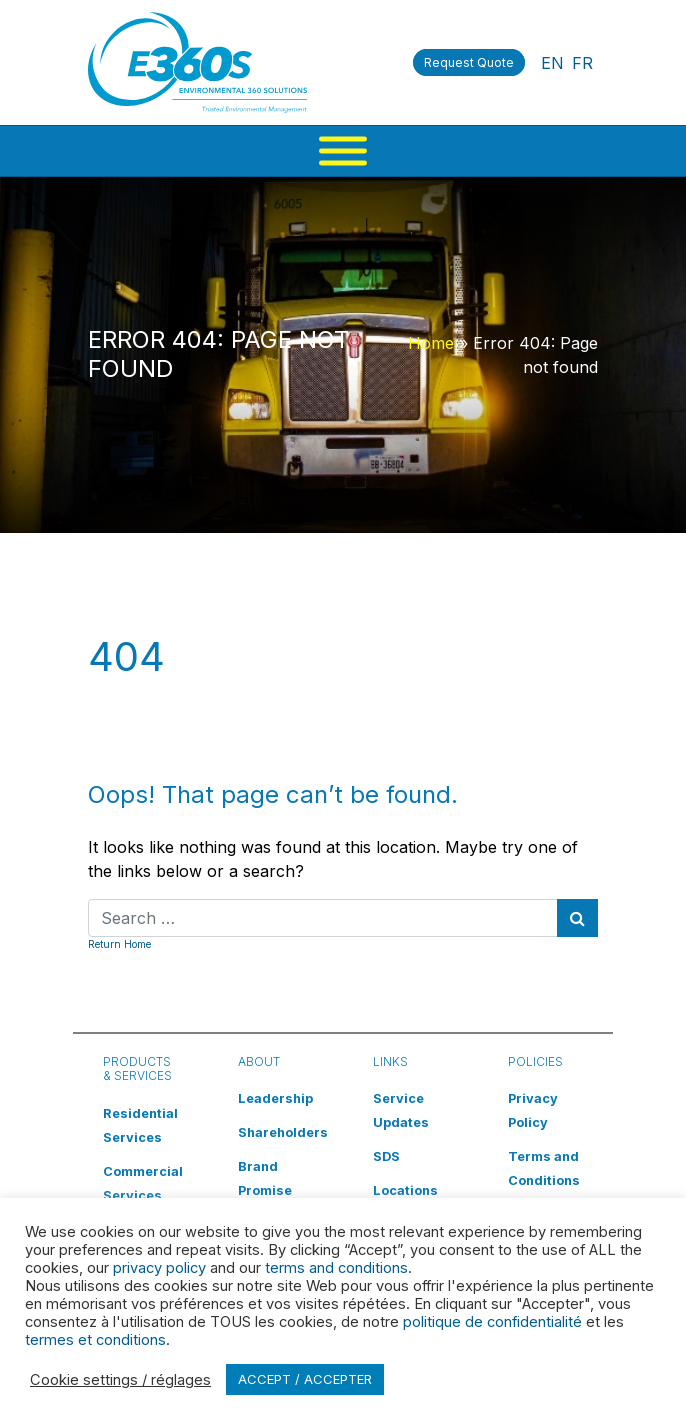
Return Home (119, 944)
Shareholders (283, 1132)
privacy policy (159, 1268)
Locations (405, 1190)
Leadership (275, 1098)
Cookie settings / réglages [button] (120, 1380)
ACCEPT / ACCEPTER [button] (305, 1379)
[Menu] (343, 151)
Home (431, 343)
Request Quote (469, 62)
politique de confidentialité (492, 1322)
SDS (386, 1156)
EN (552, 63)
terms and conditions (336, 1268)
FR (582, 63)
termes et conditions (95, 1340)
